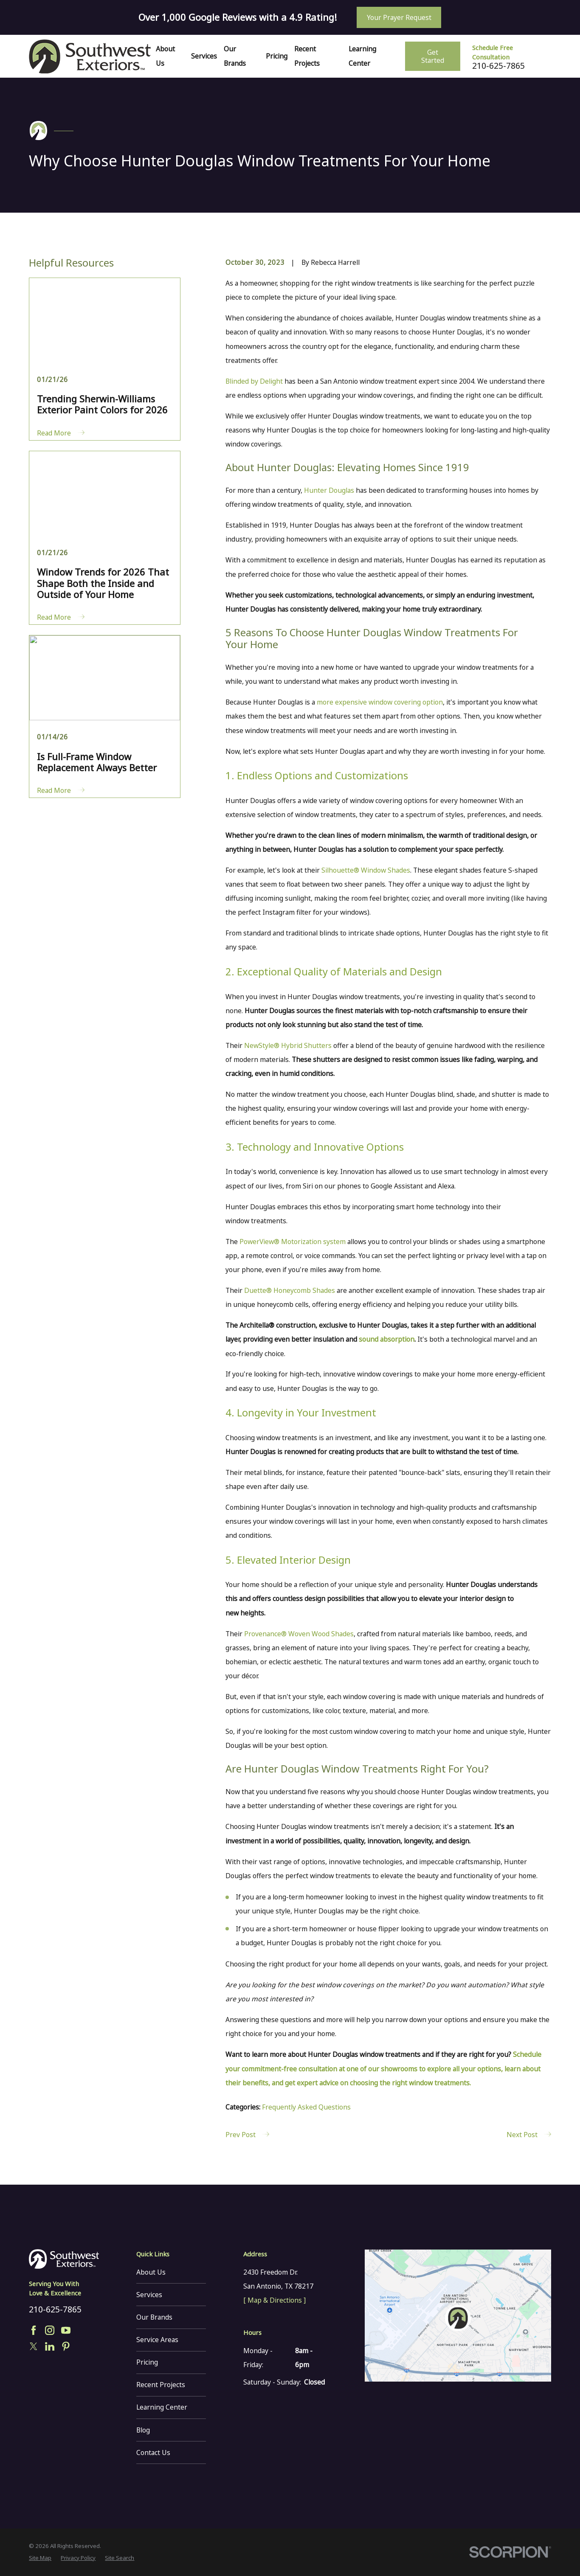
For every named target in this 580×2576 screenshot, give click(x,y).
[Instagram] (49, 2330)
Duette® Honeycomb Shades (289, 1290)
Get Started (432, 56)
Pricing (147, 2362)
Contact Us (153, 2452)
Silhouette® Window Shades (365, 870)
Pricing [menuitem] (276, 56)
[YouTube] (65, 2330)
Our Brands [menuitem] (235, 55)
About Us (151, 2272)
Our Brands (154, 2317)
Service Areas (157, 2339)
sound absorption (386, 1339)
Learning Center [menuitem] (362, 55)
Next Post (529, 2135)
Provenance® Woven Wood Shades (299, 1633)
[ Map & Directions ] (274, 2300)
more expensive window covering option (380, 702)
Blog (143, 2430)
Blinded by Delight (254, 381)
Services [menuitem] (204, 56)
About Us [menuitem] (165, 55)
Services (149, 2294)
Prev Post (247, 2135)
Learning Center (161, 2407)
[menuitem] (40, 2558)
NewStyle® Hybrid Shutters (288, 1045)
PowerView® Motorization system (292, 1241)
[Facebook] (33, 2330)
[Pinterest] (65, 2346)
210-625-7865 (498, 66)
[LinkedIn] (49, 2346)
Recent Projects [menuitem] (307, 55)
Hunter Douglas (329, 490)
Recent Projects (160, 2384)
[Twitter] (33, 2346)
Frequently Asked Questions (306, 2107)
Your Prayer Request (399, 17)
